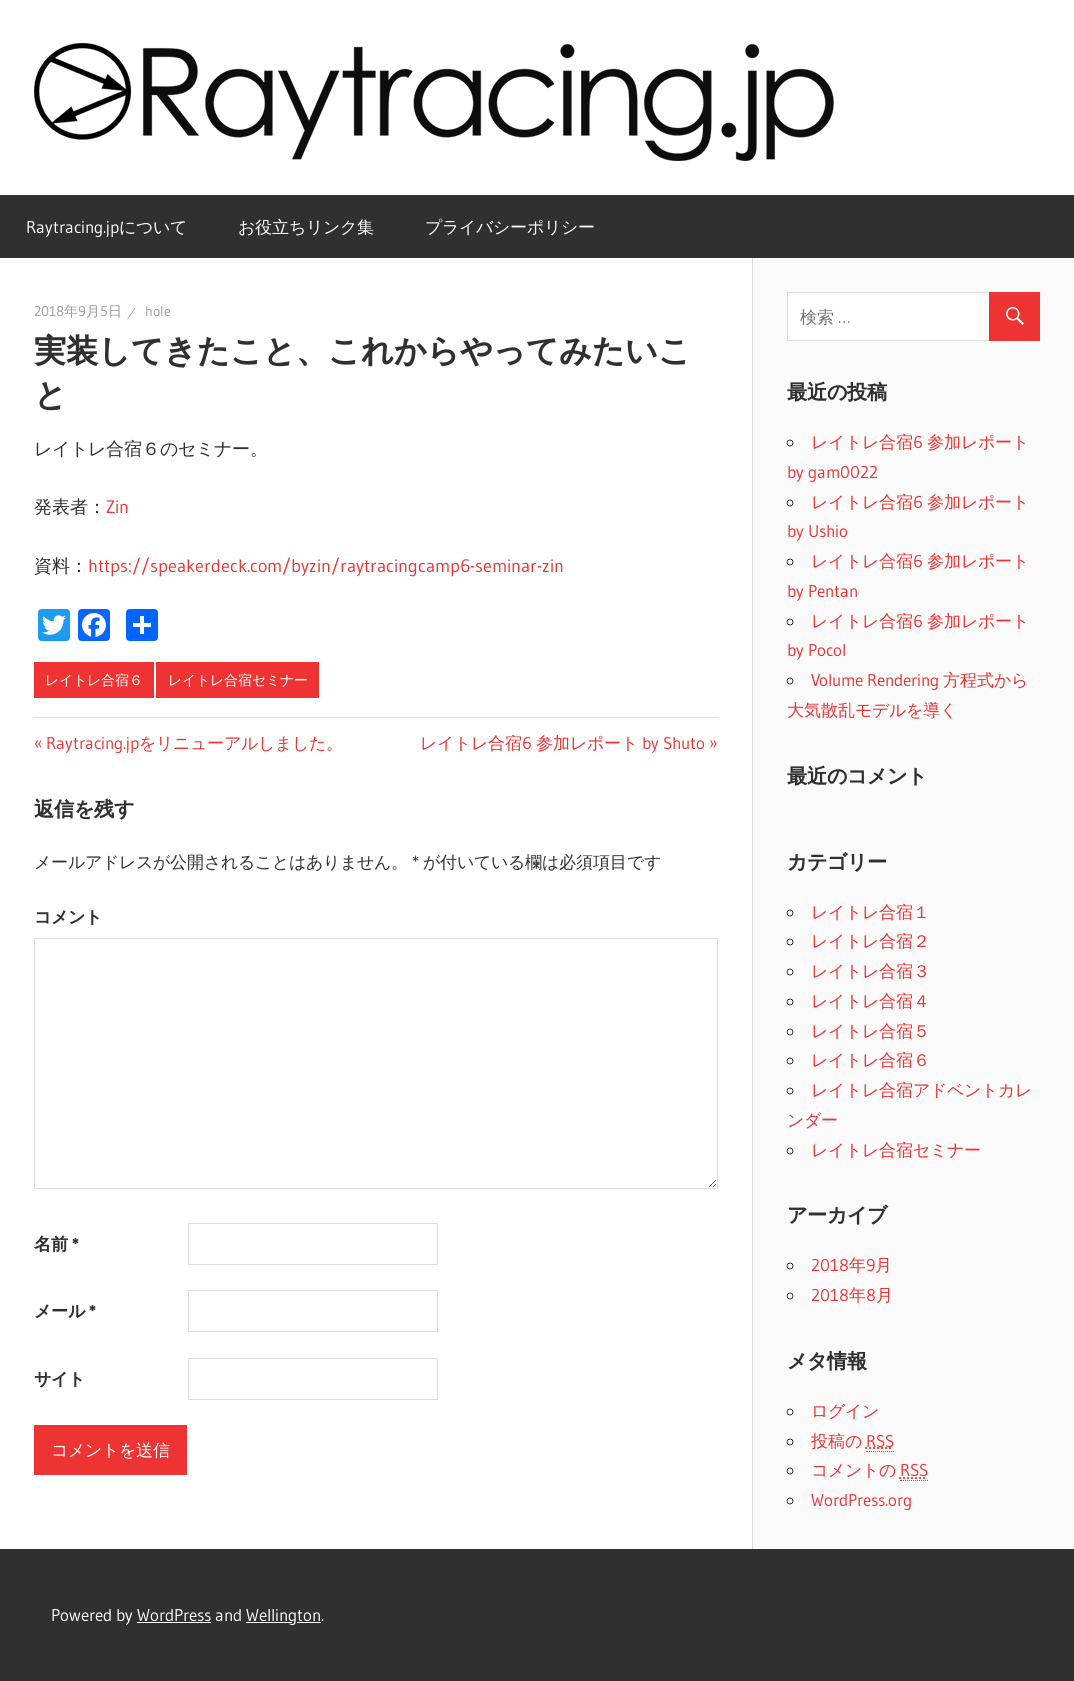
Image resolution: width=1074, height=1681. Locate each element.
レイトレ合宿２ (870, 940)
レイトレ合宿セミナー (238, 680)
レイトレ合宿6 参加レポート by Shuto (562, 742)
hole (158, 311)
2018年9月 (851, 1264)
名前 (56, 1243)
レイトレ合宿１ (870, 911)
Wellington (283, 1614)
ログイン (845, 1410)
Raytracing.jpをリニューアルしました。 (194, 742)
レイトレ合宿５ (870, 1030)
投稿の (852, 1441)
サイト (59, 1378)
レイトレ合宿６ (94, 680)
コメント (68, 916)
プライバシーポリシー (510, 226)
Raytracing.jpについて (106, 226)
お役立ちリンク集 (306, 226)
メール (65, 1310)
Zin (117, 507)
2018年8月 (852, 1294)
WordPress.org (861, 1499)
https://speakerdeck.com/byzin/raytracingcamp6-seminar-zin (326, 566)
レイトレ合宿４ (870, 1000)
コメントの (869, 1470)
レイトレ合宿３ (870, 970)
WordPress (174, 1614)
